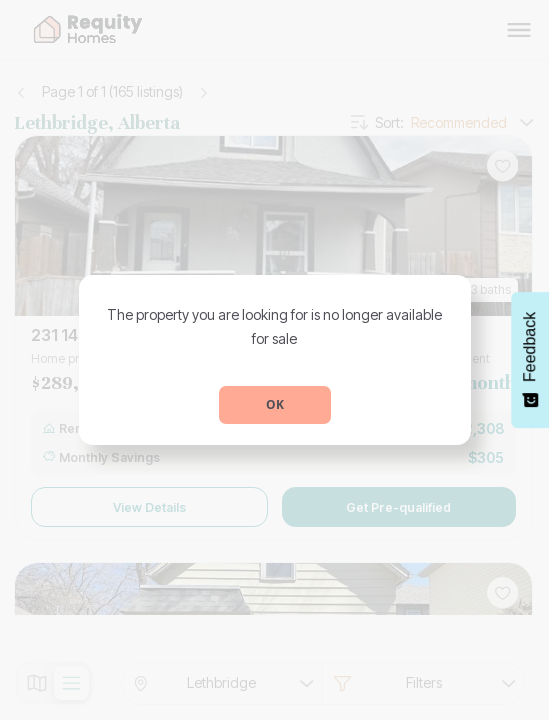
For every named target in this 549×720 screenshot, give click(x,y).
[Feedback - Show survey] (530, 360)
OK (275, 404)
